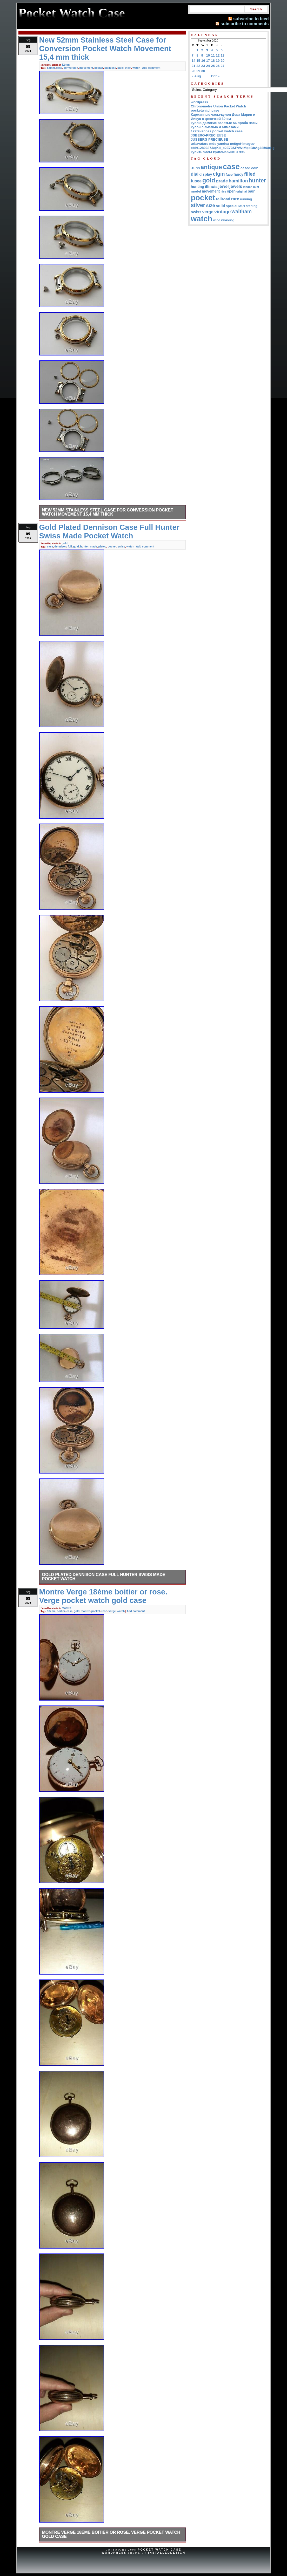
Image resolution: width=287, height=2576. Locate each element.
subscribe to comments (245, 23)
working (227, 220)
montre (66, 1607)
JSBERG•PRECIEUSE (208, 135)
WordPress (114, 2552)
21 (194, 66)
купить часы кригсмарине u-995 (218, 152)
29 (198, 71)
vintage (222, 211)
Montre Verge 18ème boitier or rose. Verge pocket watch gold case (111, 2534)
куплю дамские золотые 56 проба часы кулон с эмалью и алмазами (224, 125)
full (70, 546)
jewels (236, 186)
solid (220, 205)
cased (245, 168)
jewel (223, 186)
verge (112, 1611)
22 (198, 66)
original (241, 191)
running (246, 199)
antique (211, 167)
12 (218, 55)
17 (208, 61)
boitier (61, 1611)
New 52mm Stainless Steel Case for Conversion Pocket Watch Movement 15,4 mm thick (107, 512)
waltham (241, 211)
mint (256, 186)
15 (198, 61)
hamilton (238, 180)
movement (86, 67)
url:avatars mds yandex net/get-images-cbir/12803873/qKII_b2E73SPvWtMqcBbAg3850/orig (233, 146)
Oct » (215, 76)
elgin (219, 174)
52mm (66, 64)
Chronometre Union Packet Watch (218, 106)
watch (136, 67)
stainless (110, 67)
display (205, 174)
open (231, 191)
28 (194, 71)
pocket (98, 67)
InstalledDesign (166, 2552)
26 (218, 66)
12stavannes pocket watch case (217, 131)
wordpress (199, 102)
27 (223, 66)
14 (194, 61)
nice (223, 191)
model (196, 191)
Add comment (151, 67)
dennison (60, 546)
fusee (196, 181)
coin (254, 168)
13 (223, 55)
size (210, 205)
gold (65, 543)
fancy (238, 174)
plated (102, 546)
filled (250, 174)
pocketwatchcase (205, 110)
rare (235, 198)
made (93, 546)
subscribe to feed (251, 18)
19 (218, 61)
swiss (121, 546)
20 (223, 61)
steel (120, 67)
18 (213, 61)
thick (128, 67)
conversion (71, 67)
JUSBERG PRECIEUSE (209, 139)
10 (208, 55)
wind (216, 220)
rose (104, 1611)
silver (198, 205)
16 (203, 61)
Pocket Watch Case (159, 2549)
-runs (195, 168)
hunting (197, 186)
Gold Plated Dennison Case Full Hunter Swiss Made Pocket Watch (103, 1576)
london (247, 186)
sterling (251, 206)
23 (203, 66)
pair (251, 191)
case (59, 67)
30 (203, 71)
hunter (84, 546)
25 (213, 66)
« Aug (196, 76)
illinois (211, 186)
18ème (51, 1611)
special (231, 206)
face (229, 174)
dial (195, 174)
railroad (223, 199)
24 (208, 66)
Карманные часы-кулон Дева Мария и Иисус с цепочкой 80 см (223, 117)
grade (222, 181)
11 (213, 55)
